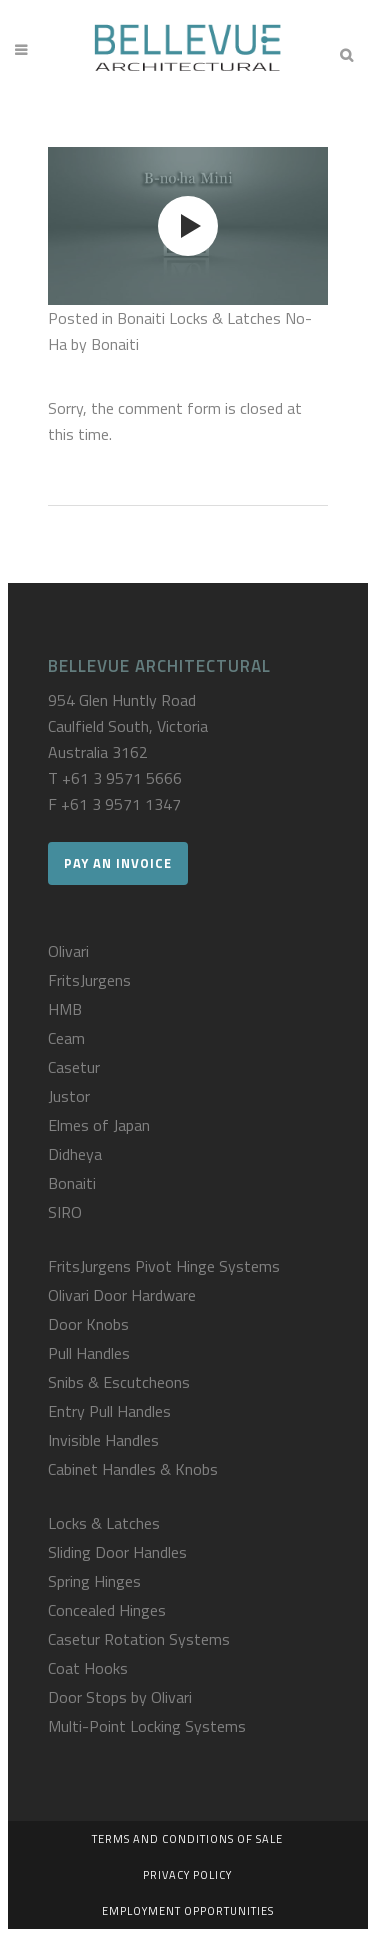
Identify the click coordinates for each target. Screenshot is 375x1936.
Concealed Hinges (107, 1610)
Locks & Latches (104, 1523)
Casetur (74, 1067)
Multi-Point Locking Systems (147, 1726)
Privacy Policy (187, 1875)
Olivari (68, 951)
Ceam (66, 1038)
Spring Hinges (94, 1581)
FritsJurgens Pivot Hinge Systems (164, 1266)
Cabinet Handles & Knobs (133, 1469)
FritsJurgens (89, 980)
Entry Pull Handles (109, 1411)
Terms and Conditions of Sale (187, 1839)
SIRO (65, 1212)
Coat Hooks (88, 1668)
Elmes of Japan (99, 1125)
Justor (69, 1096)
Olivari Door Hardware (122, 1295)
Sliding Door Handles (117, 1552)
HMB (65, 1009)
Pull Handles (89, 1353)
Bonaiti (72, 1183)
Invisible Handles (103, 1440)
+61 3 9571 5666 (122, 778)
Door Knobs (88, 1324)
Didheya (75, 1154)
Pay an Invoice (118, 863)
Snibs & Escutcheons (119, 1382)
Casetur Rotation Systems (139, 1639)
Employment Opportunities (188, 1911)
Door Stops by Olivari (120, 1697)
